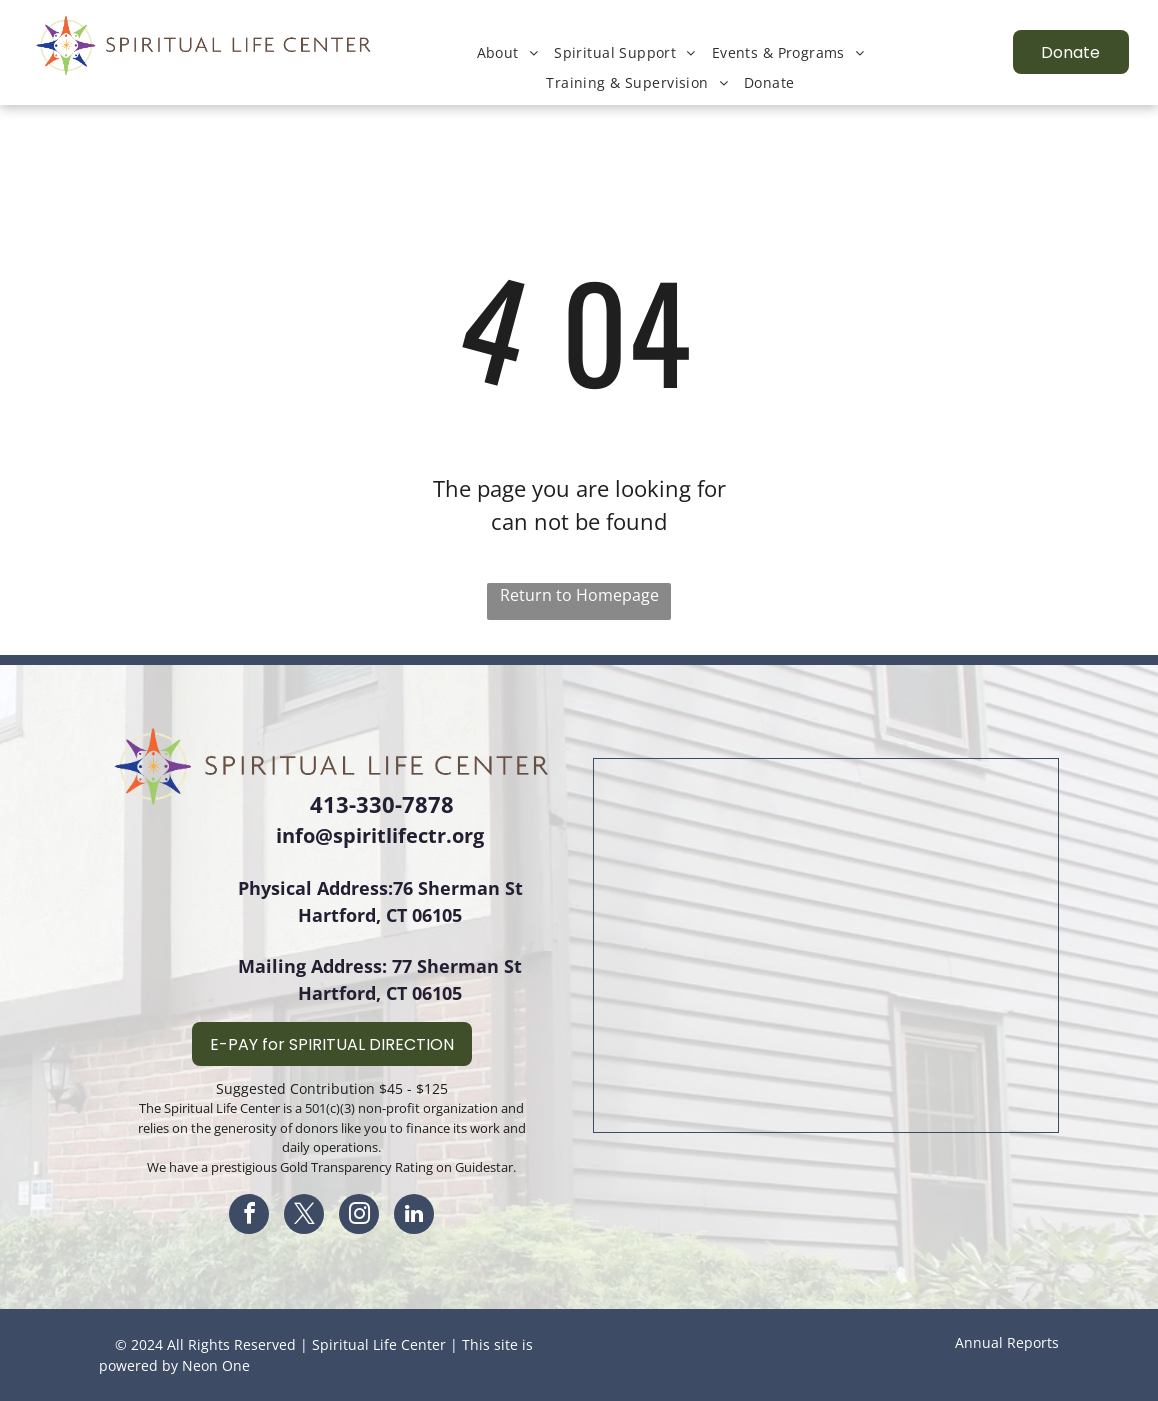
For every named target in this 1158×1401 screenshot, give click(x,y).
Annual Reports (1007, 1342)
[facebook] (249, 1216)
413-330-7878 (382, 804)
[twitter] (304, 1216)
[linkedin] (414, 1216)
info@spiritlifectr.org (380, 835)
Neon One (216, 1365)
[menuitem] (508, 52)
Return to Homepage (579, 595)
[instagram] (359, 1216)
